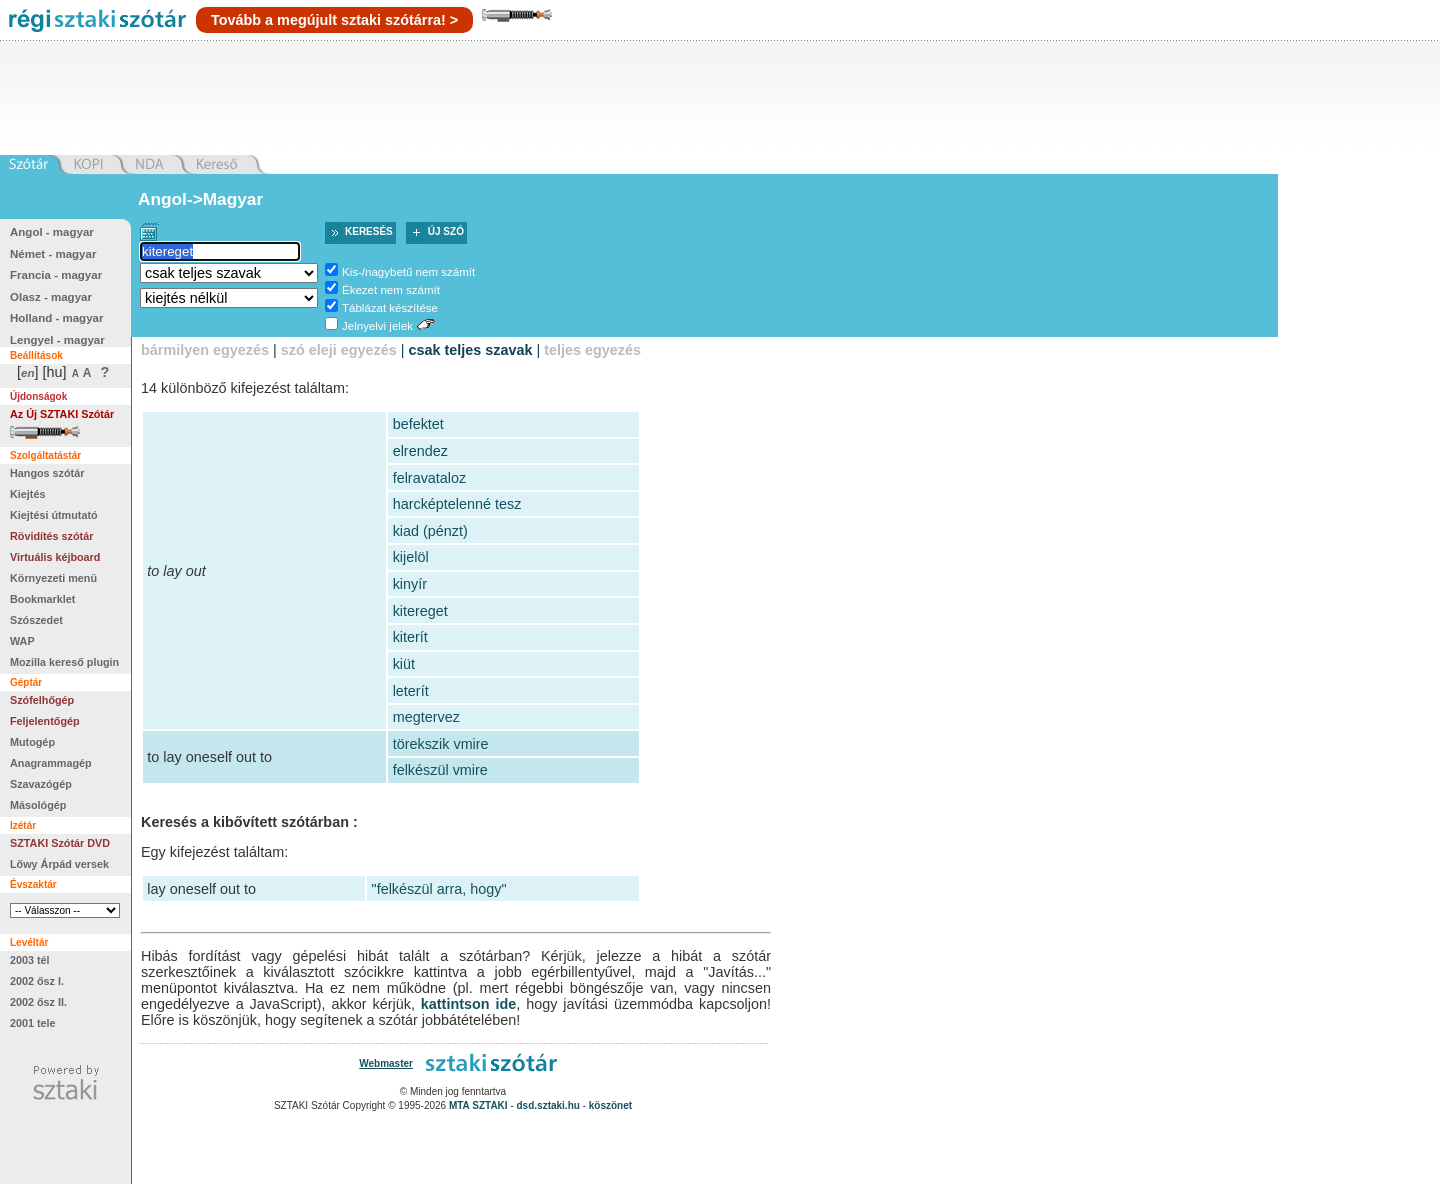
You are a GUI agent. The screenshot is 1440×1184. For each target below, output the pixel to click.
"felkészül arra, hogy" (439, 889)
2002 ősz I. (37, 981)
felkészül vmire (440, 770)
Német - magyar (53, 254)
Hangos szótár (47, 473)
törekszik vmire (441, 744)
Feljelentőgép (45, 721)
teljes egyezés (592, 350)
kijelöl (411, 557)
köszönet (610, 1105)
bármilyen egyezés (205, 350)
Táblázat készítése (390, 308)
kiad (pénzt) (430, 531)
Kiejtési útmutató (54, 515)
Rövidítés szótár (51, 536)
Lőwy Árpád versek (59, 864)
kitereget (420, 611)
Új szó (446, 231)
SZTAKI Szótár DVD (60, 843)
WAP (22, 641)
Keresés (369, 231)
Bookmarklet (42, 599)
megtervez (426, 717)
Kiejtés (27, 494)
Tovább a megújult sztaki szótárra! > (334, 20)
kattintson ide (468, 1004)
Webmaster (386, 1063)
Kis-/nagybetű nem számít (408, 272)
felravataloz (430, 478)
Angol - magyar (52, 232)
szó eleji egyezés (339, 350)
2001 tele (33, 1023)
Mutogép (32, 742)
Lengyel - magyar (57, 340)
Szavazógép (41, 784)
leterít (411, 691)
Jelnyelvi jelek (377, 326)
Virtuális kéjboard (55, 557)
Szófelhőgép (42, 700)
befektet (418, 424)
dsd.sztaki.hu (548, 1105)
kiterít (410, 637)
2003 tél (30, 960)
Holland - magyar (56, 318)
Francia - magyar (56, 275)
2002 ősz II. (38, 1002)
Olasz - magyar (51, 297)
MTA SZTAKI (478, 1105)
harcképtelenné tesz (457, 504)
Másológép (38, 805)
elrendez (420, 451)
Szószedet (36, 620)
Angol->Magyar (200, 199)
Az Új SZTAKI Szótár (62, 414)
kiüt (404, 664)
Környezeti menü (53, 578)
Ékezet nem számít (391, 290)
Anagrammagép (51, 763)
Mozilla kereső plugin (64, 662)
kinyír (410, 584)
